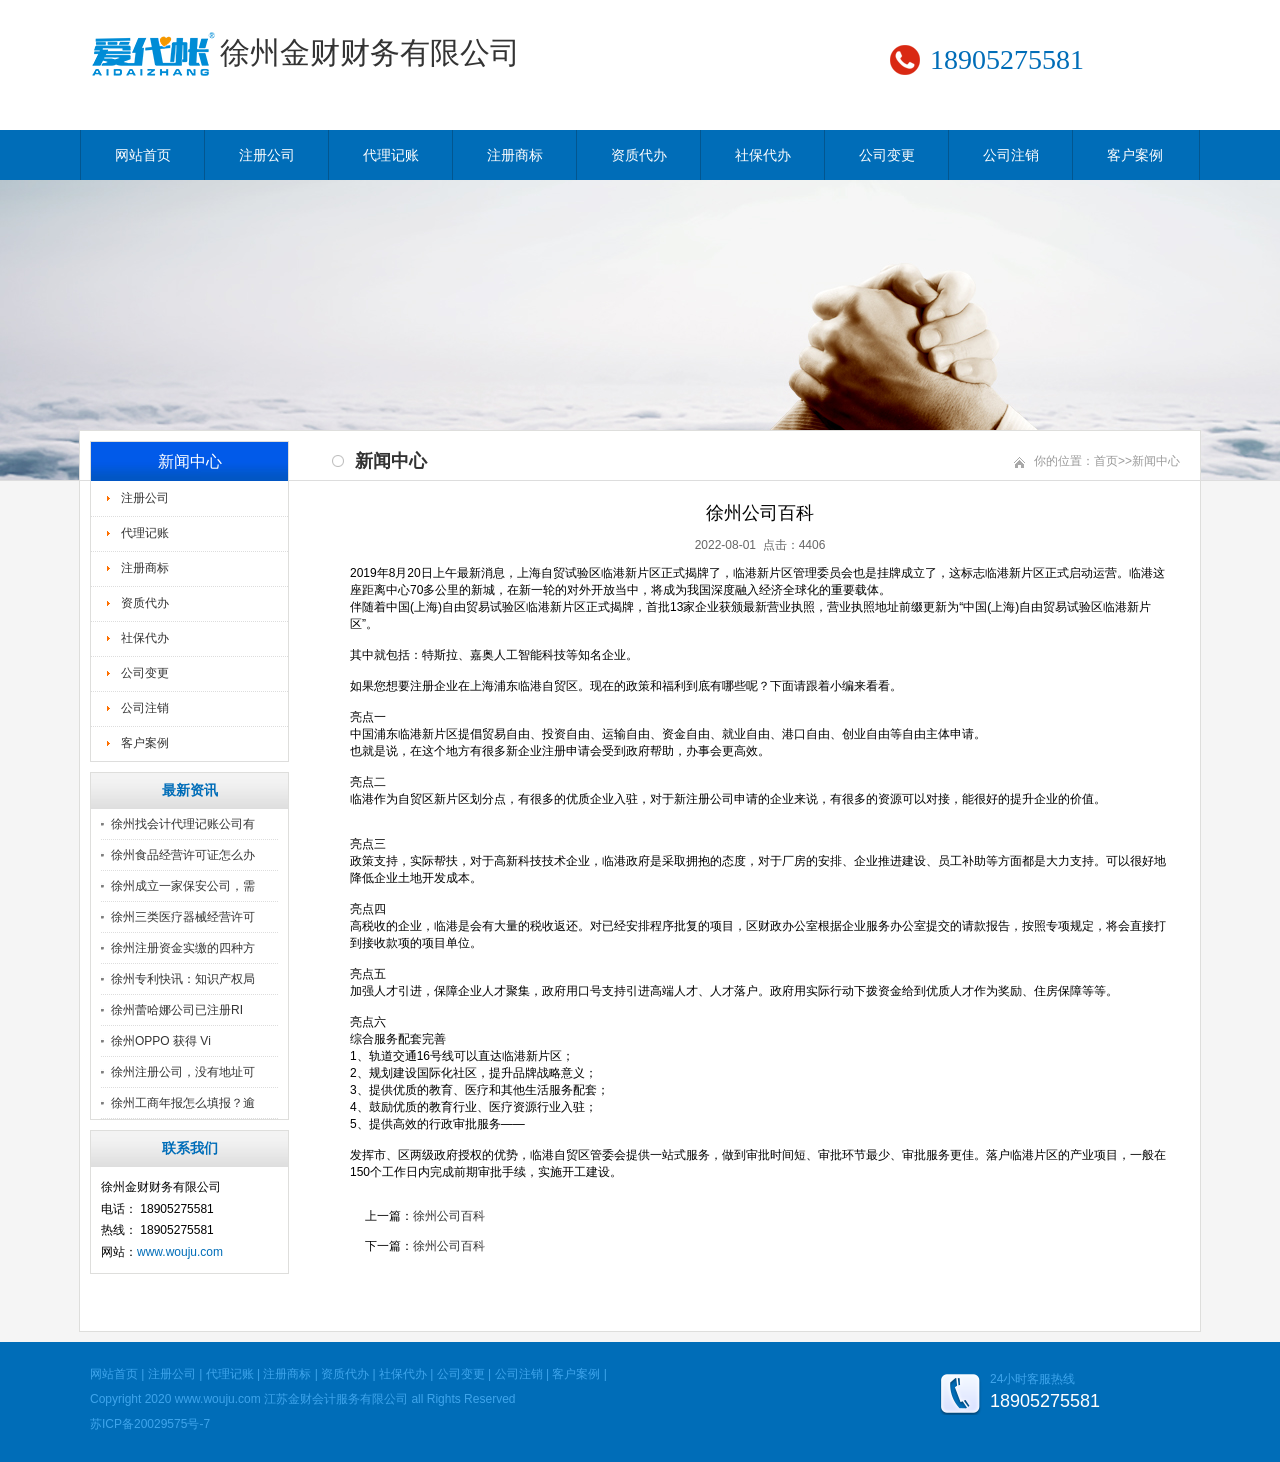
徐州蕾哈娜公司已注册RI (177, 1010)
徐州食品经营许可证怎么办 (183, 855)
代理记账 (391, 155)
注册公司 (267, 155)
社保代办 (763, 155)
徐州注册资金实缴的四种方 (183, 948)
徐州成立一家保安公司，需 (183, 886)
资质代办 (639, 155)
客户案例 (1135, 155)
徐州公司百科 (449, 1216)
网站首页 (143, 155)
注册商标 (515, 155)
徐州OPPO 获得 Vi (161, 1041)
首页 (1106, 461)
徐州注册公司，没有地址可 (183, 1072)
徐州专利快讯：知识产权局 (183, 979)
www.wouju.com (180, 1252)
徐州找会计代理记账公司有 (183, 824)
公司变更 (887, 155)
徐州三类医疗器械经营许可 (183, 917)
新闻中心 (1156, 461)
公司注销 (1011, 155)
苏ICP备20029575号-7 (150, 1424)
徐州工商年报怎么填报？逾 (183, 1103)
